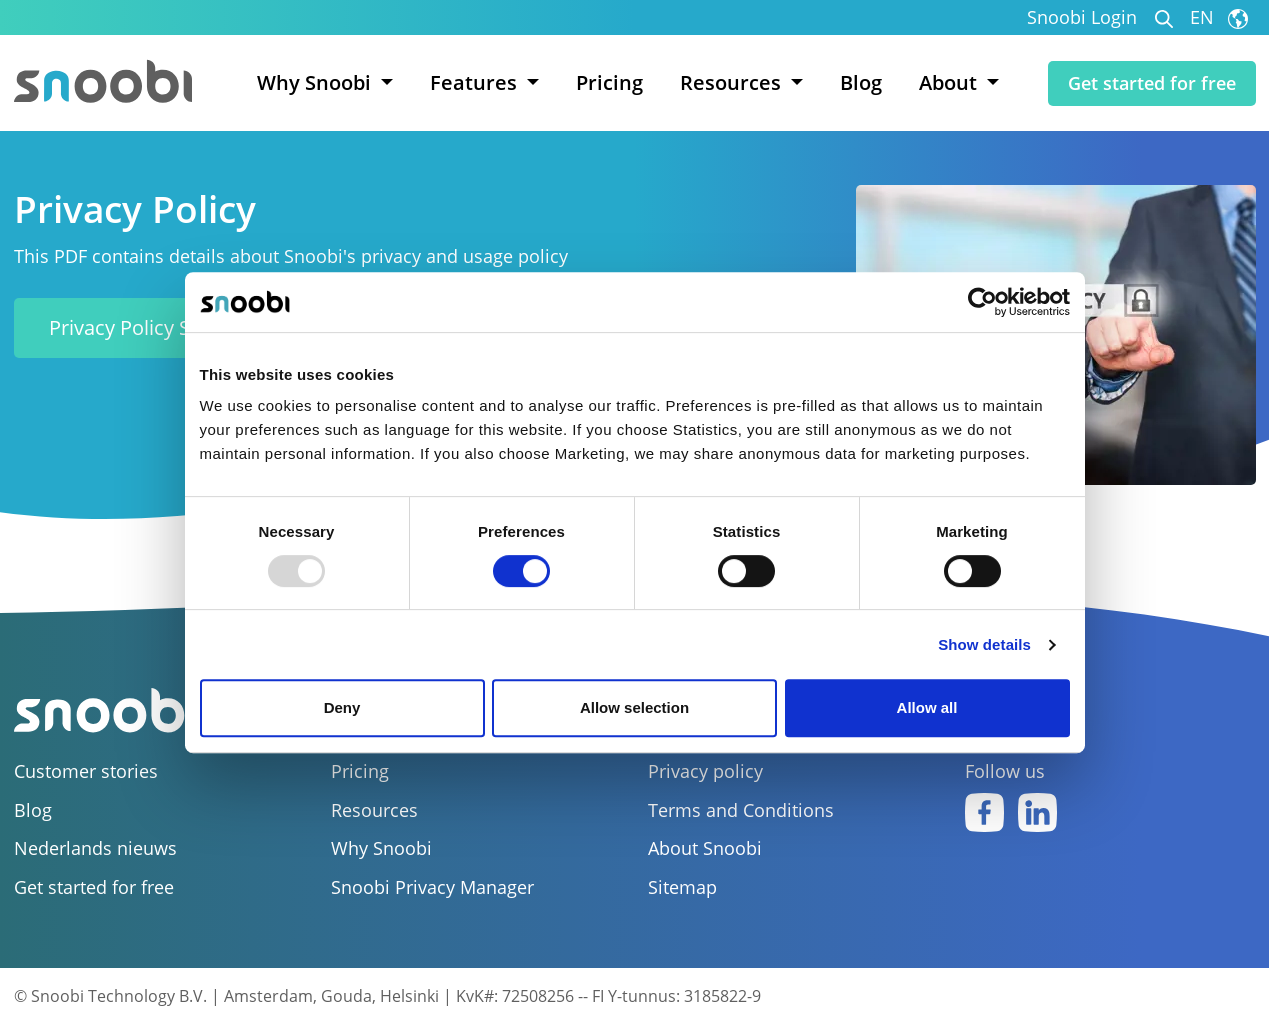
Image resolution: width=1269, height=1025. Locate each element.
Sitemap (682, 887)
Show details (984, 644)
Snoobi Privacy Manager (432, 887)
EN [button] (1219, 17)
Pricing (609, 82)
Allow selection (634, 707)
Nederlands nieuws (95, 848)
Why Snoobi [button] (316, 82)
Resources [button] (733, 82)
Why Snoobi (381, 848)
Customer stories (86, 771)
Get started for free (1152, 83)
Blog (861, 82)
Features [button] (476, 82)
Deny (342, 707)
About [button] (950, 82)
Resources (374, 810)
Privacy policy (705, 771)
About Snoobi (705, 848)
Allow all (927, 707)
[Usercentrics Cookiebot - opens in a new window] (982, 302)
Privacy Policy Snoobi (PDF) (173, 327)
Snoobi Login (1082, 17)
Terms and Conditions (741, 810)
